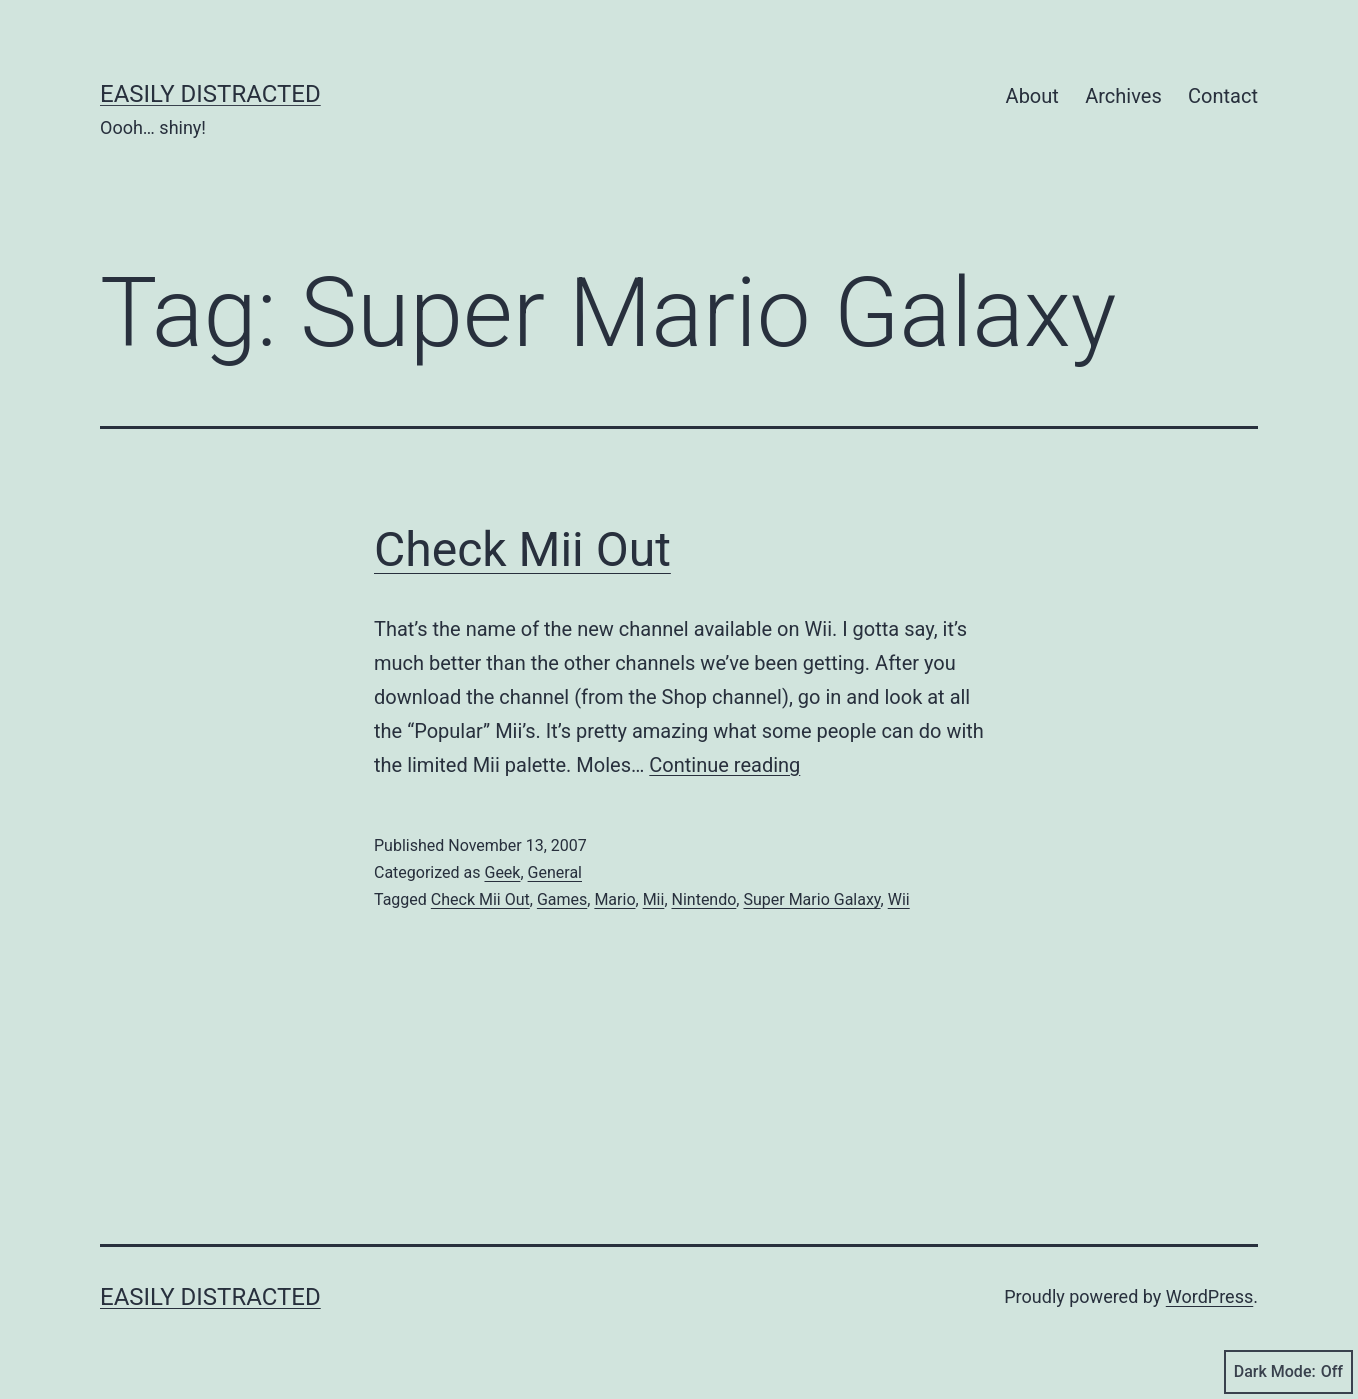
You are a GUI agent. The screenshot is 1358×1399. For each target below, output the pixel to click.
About (1032, 96)
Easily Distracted (210, 94)
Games (562, 899)
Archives (1123, 96)
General (555, 872)
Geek (502, 872)
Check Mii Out (522, 549)
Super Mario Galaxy (811, 899)
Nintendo (704, 899)
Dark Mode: (1288, 1372)
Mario (614, 899)
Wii (899, 899)
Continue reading (724, 765)
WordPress (1209, 1296)
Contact (1223, 96)
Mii (654, 899)
